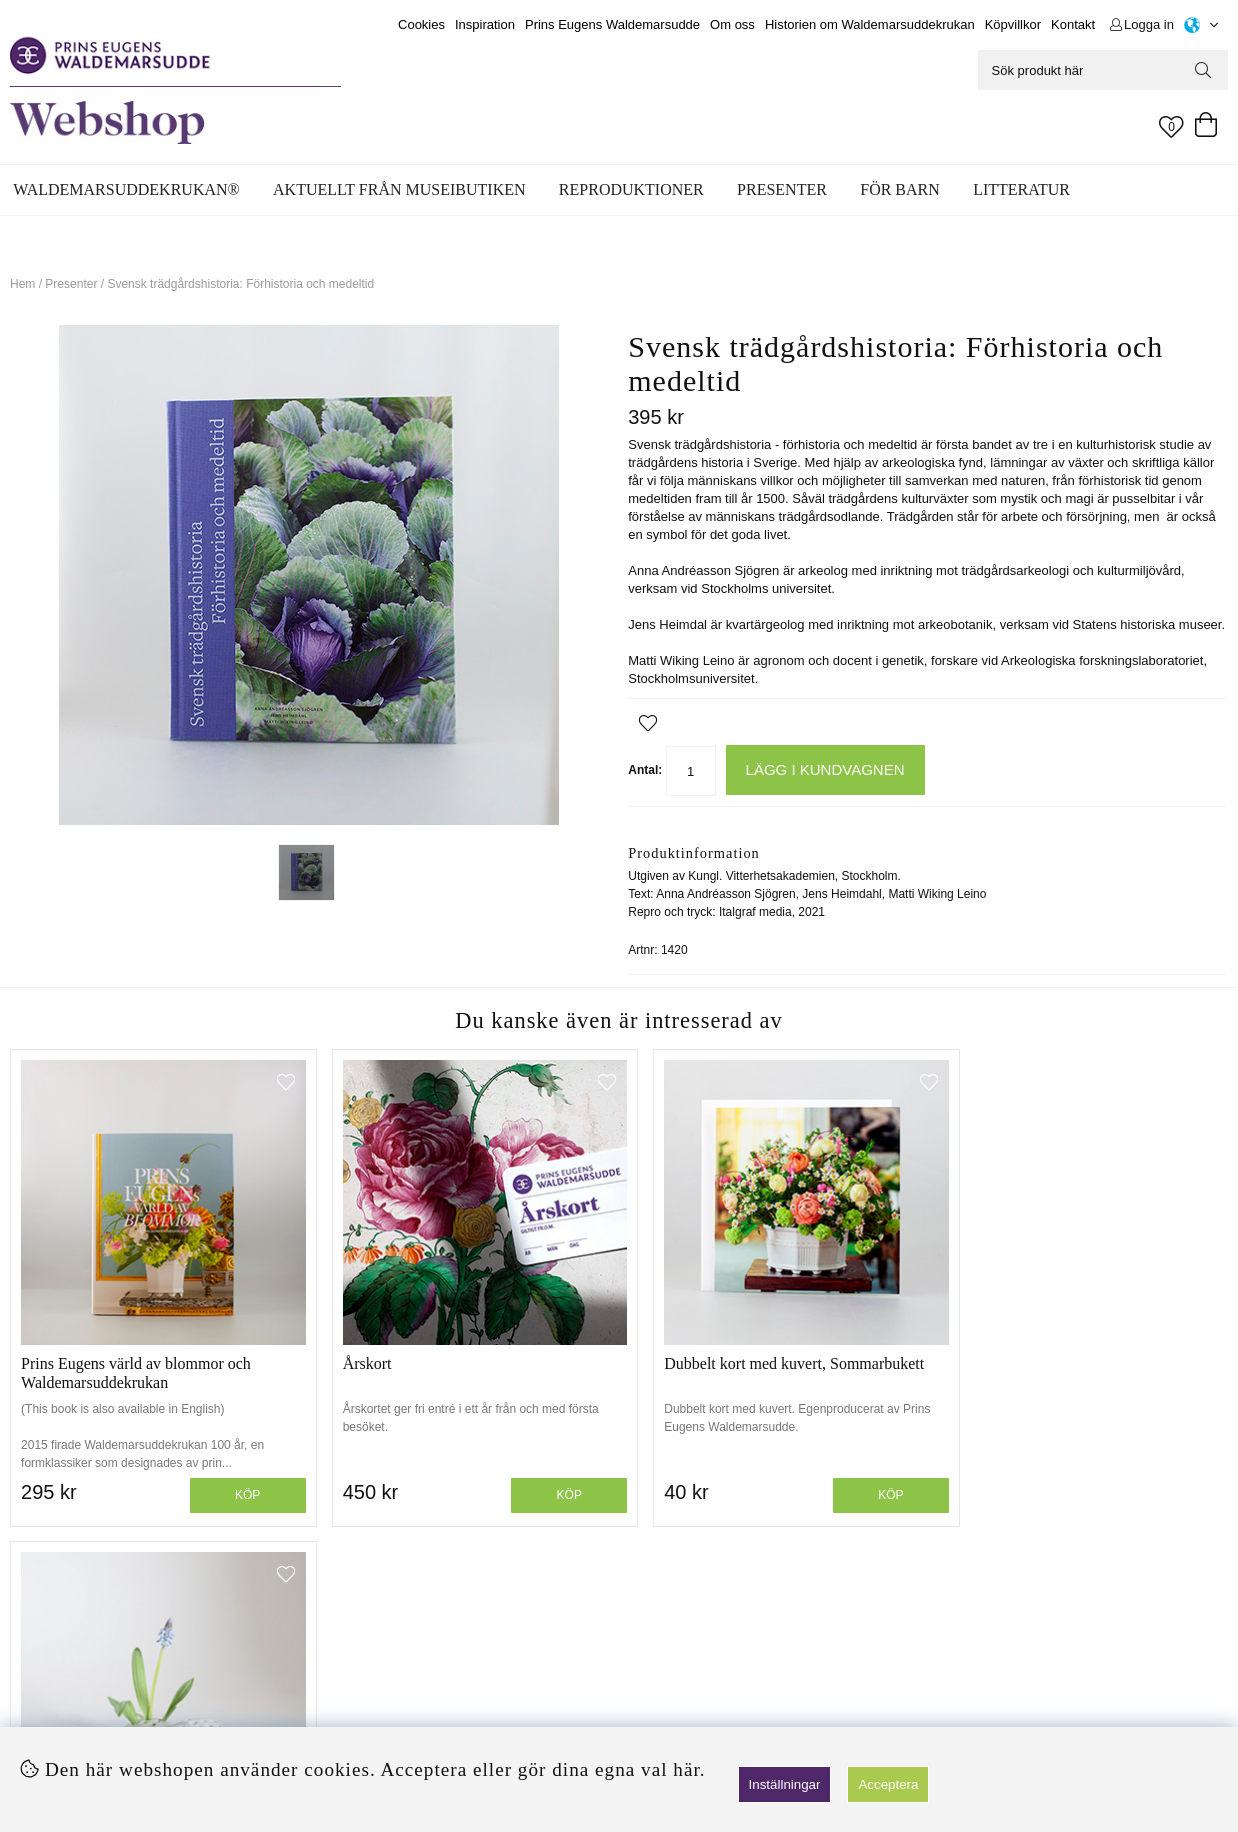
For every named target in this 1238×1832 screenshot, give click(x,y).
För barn (900, 189)
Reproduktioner (631, 189)
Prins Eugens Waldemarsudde (612, 24)
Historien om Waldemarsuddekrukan (870, 24)
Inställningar (785, 1784)
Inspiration (485, 24)
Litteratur (1021, 189)
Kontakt (1073, 24)
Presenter (782, 189)
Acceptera (888, 1784)
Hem (22, 284)
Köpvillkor (1013, 24)
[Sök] (1103, 70)
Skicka (1165, 1690)
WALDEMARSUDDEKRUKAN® (126, 189)
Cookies (421, 24)
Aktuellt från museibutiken (399, 189)
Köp (236, 1481)
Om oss (732, 24)
